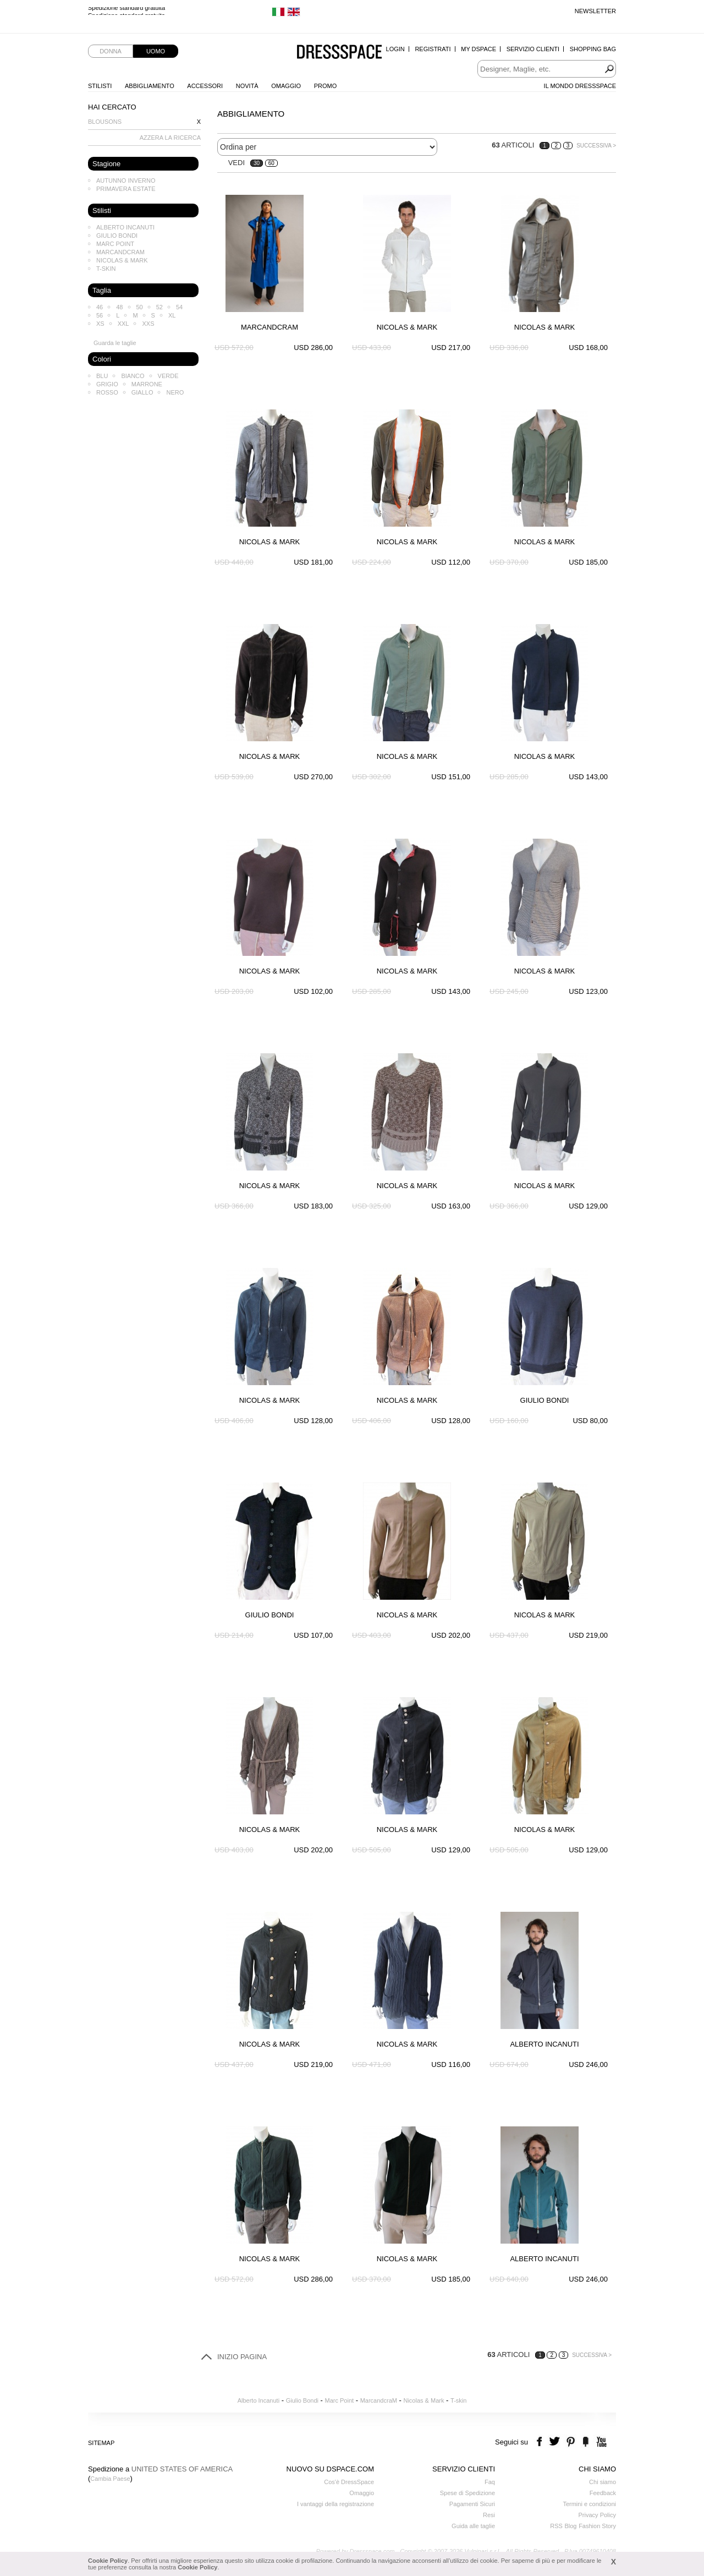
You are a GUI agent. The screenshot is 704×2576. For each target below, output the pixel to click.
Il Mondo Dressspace (580, 86)
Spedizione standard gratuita (126, 11)
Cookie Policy (108, 2560)
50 (139, 307)
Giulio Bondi (117, 235)
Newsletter (595, 11)
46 (99, 307)
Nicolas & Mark (122, 260)
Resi (489, 2515)
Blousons (105, 121)
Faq (490, 2482)
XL (171, 315)
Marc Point (115, 243)
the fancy (585, 2442)
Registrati (432, 49)
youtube (600, 2442)
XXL (123, 323)
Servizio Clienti (533, 49)
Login (395, 49)
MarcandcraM (120, 252)
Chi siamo (602, 2482)
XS (100, 323)
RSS (556, 2526)
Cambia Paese (110, 2478)
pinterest (570, 2442)
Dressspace (339, 53)
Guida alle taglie (473, 2526)
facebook (541, 2442)
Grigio (107, 384)
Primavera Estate (126, 188)
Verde (168, 376)
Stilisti (100, 86)
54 (179, 307)
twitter (555, 2442)
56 (99, 315)
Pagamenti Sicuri (472, 2504)
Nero (175, 392)
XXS (148, 323)
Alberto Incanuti (125, 227)
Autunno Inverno (126, 180)
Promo (325, 86)
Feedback (603, 2493)
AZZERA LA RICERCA (170, 137)
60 (271, 163)
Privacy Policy (597, 2515)
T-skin (106, 268)
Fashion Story (597, 2526)
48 (119, 307)
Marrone (146, 384)
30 (257, 163)
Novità (247, 86)
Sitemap (101, 2443)
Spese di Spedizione (467, 2493)
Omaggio (286, 86)
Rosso (107, 392)
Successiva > (596, 146)
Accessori (205, 86)
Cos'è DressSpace (349, 2482)
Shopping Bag (593, 49)
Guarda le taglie (115, 343)
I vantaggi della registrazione (335, 2504)
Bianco (132, 376)
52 (159, 307)
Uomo (155, 51)
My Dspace (478, 49)
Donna (111, 51)
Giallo (142, 392)
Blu (102, 376)
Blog (570, 2526)
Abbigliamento (149, 86)
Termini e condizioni (589, 2504)
